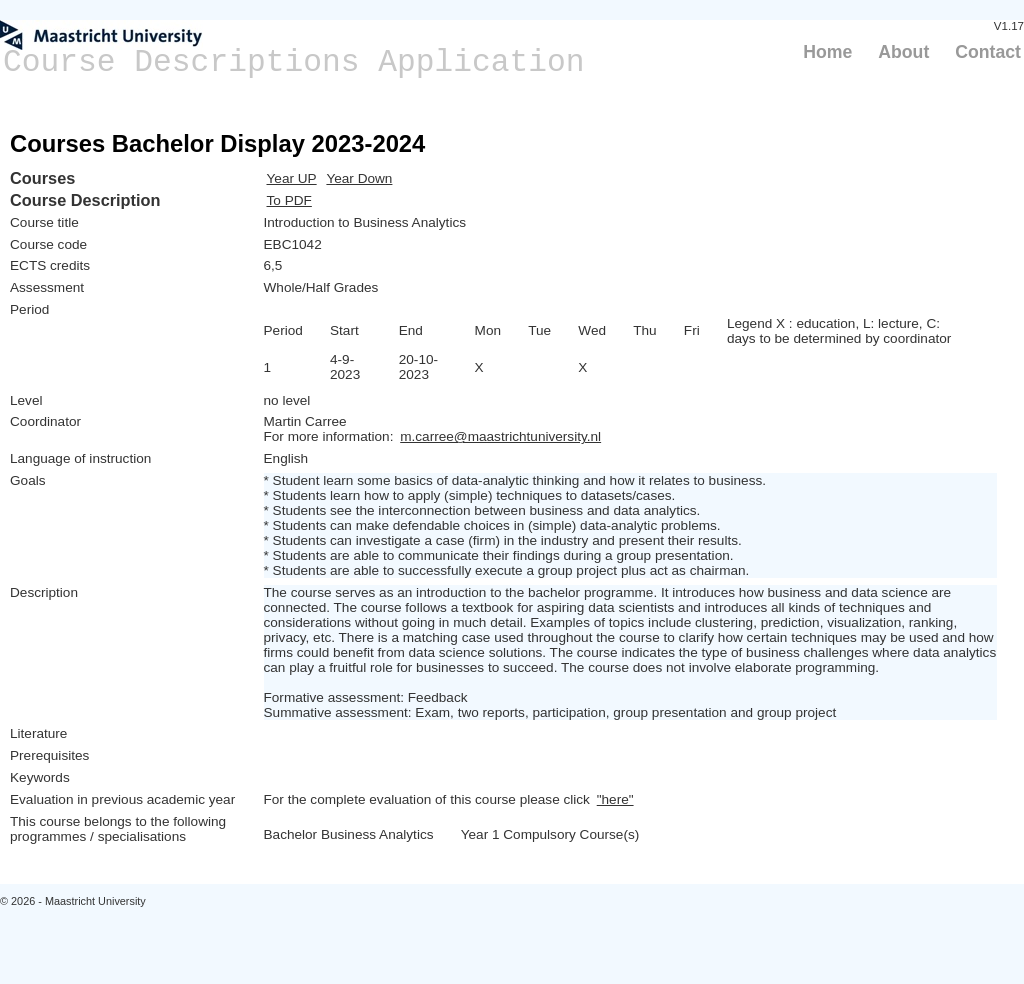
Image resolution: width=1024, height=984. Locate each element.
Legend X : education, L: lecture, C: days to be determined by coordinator (839, 331)
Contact (988, 52)
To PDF (289, 200)
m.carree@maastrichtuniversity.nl (500, 436)
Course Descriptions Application (294, 62)
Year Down (359, 178)
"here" (615, 799)
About (903, 52)
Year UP (292, 178)
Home (827, 52)
